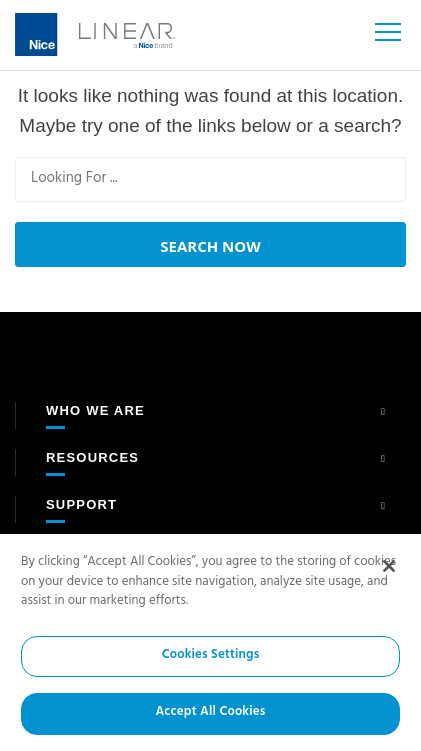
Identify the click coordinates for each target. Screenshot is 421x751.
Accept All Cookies (210, 714)
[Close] (389, 566)
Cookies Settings (211, 656)
